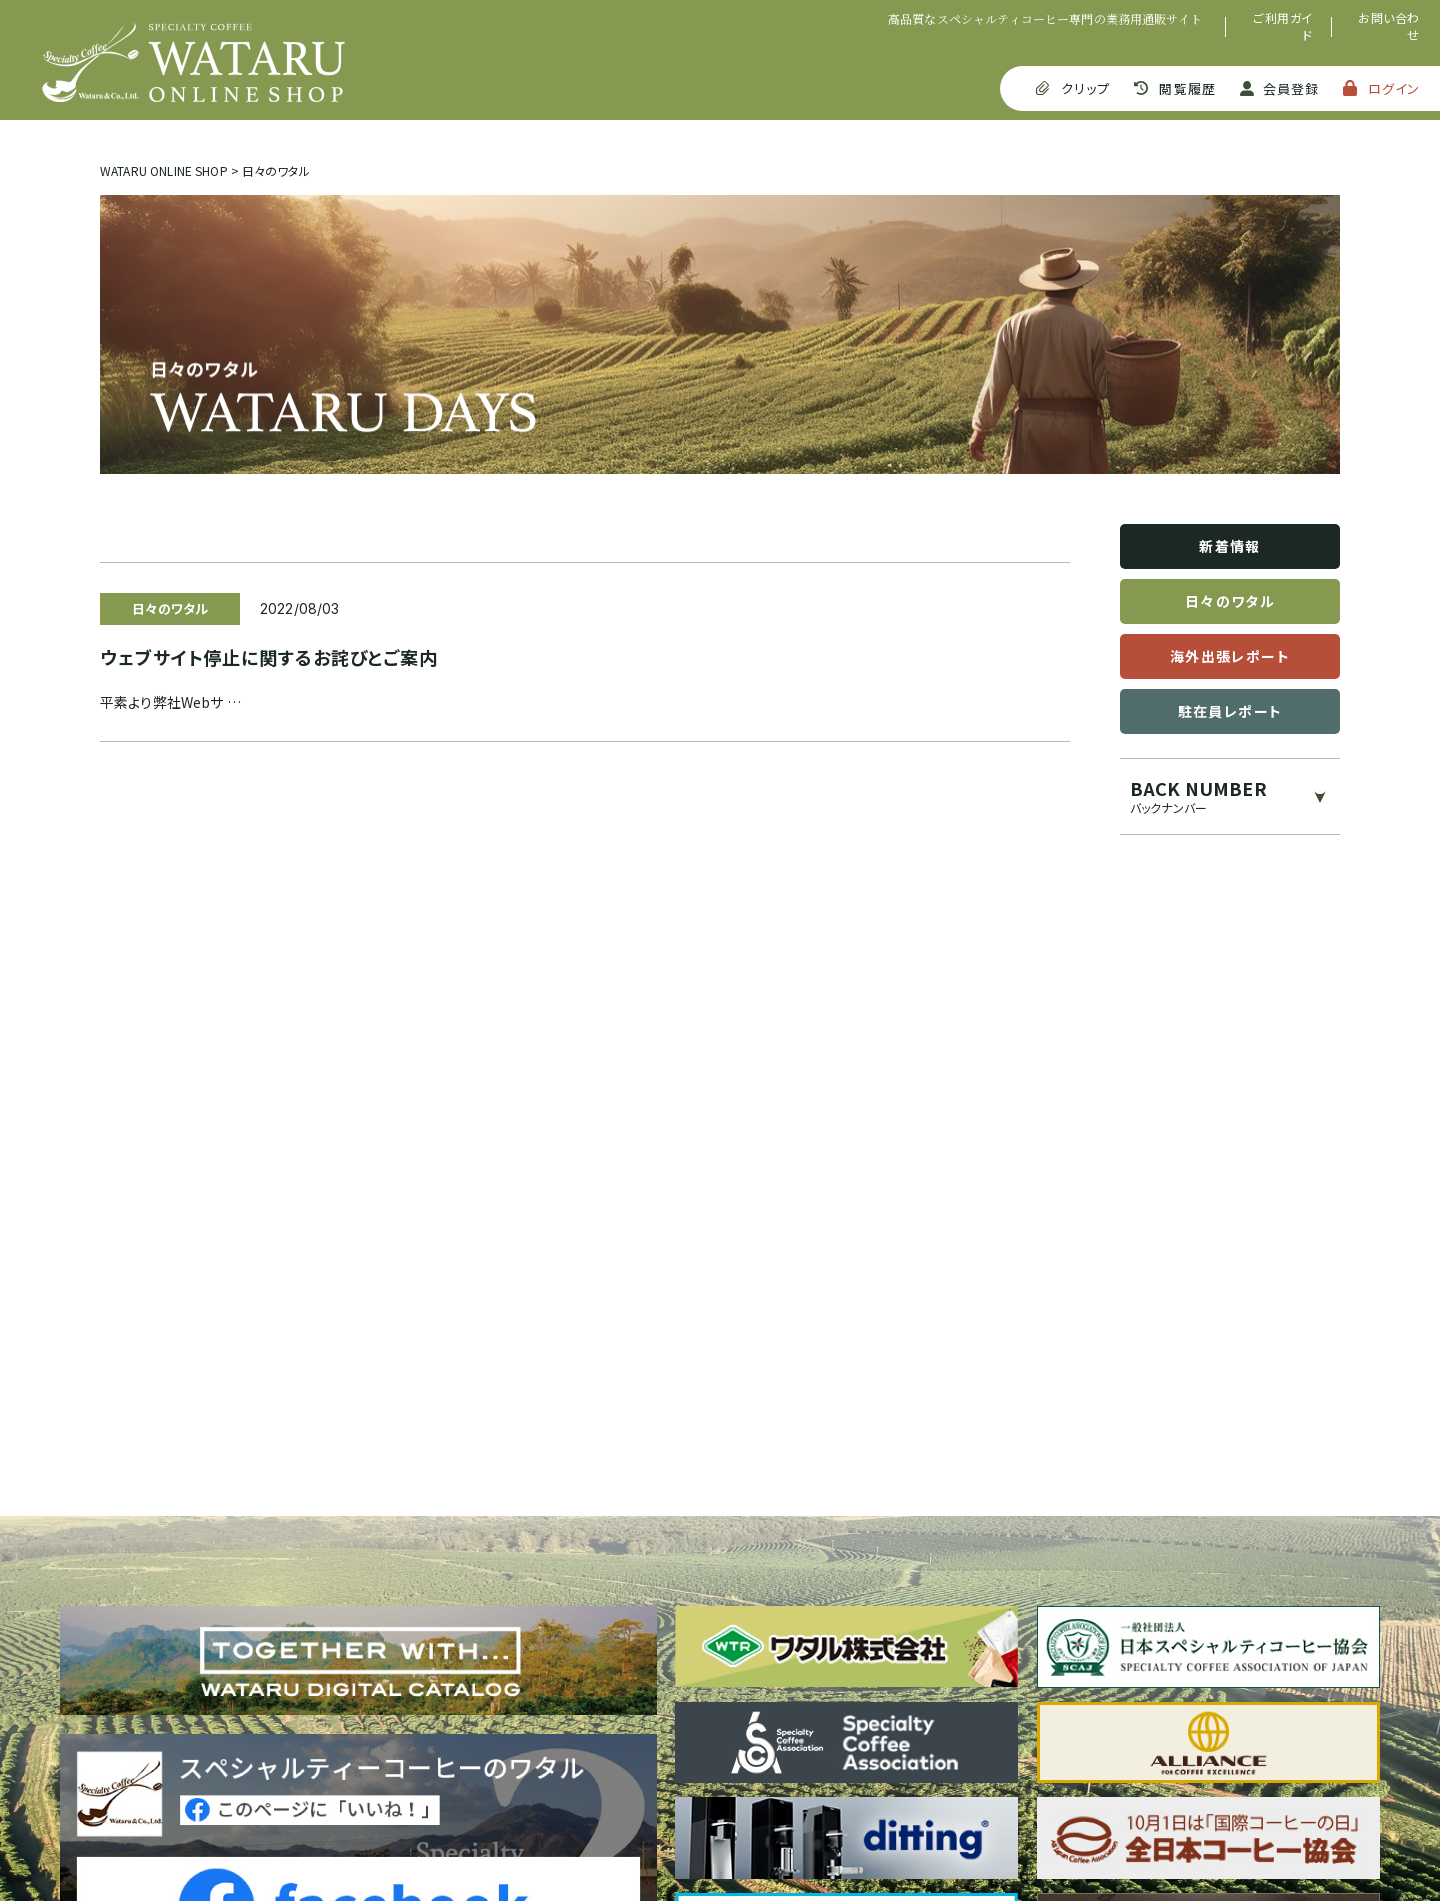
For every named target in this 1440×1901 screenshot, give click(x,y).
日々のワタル (1230, 601)
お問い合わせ (1389, 26)
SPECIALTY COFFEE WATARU (193, 62)
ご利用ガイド (1283, 26)
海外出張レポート (1230, 656)
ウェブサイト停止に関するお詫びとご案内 (269, 657)
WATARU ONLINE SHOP (164, 170)
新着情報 (1230, 546)
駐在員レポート (1230, 711)
